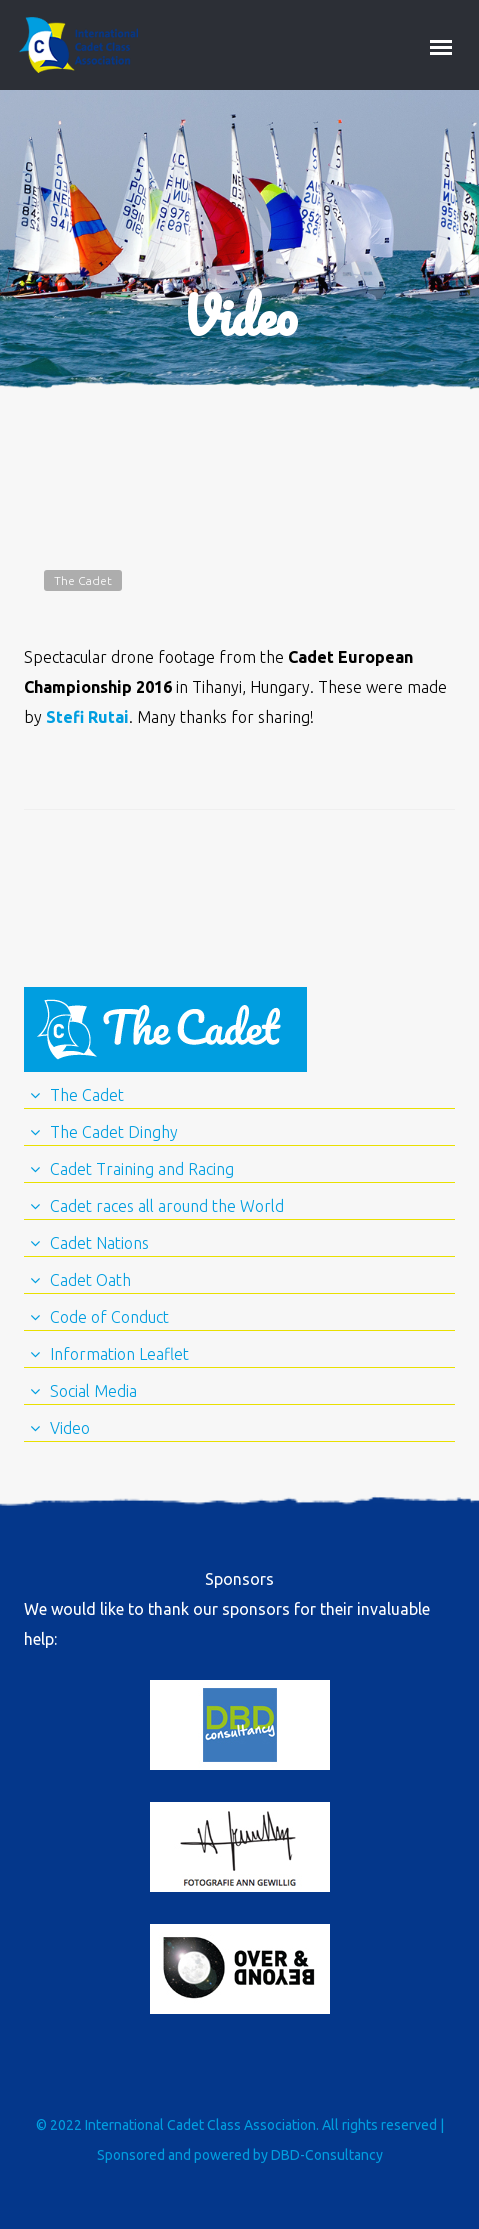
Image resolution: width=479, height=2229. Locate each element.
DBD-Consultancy (327, 2155)
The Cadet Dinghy (114, 1132)
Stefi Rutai (87, 717)
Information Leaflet (119, 1354)
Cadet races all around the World (167, 1206)
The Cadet (83, 580)
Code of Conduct (109, 1317)
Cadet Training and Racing (142, 1169)
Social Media (93, 1391)
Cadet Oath (90, 1280)
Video (70, 1428)
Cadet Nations (99, 1243)
